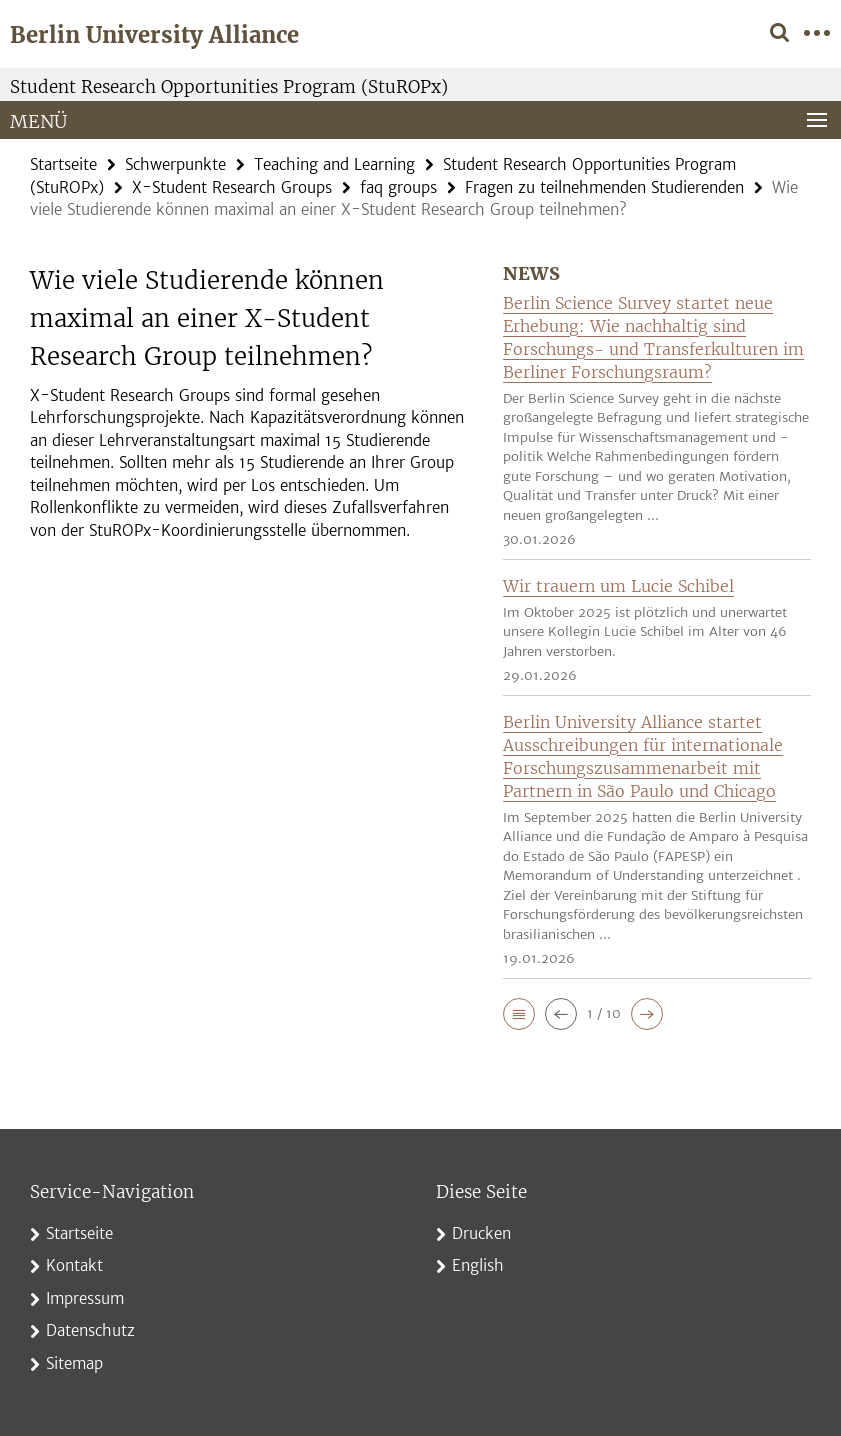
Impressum (85, 1298)
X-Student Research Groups (232, 187)
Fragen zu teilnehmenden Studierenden (604, 187)
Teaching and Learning (334, 164)
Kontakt (74, 1265)
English (478, 1265)
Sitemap (74, 1363)
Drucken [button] (481, 1233)
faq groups (398, 187)
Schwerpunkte (175, 164)
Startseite (63, 164)
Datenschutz (90, 1330)
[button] (519, 1014)
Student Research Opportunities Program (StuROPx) (229, 87)
